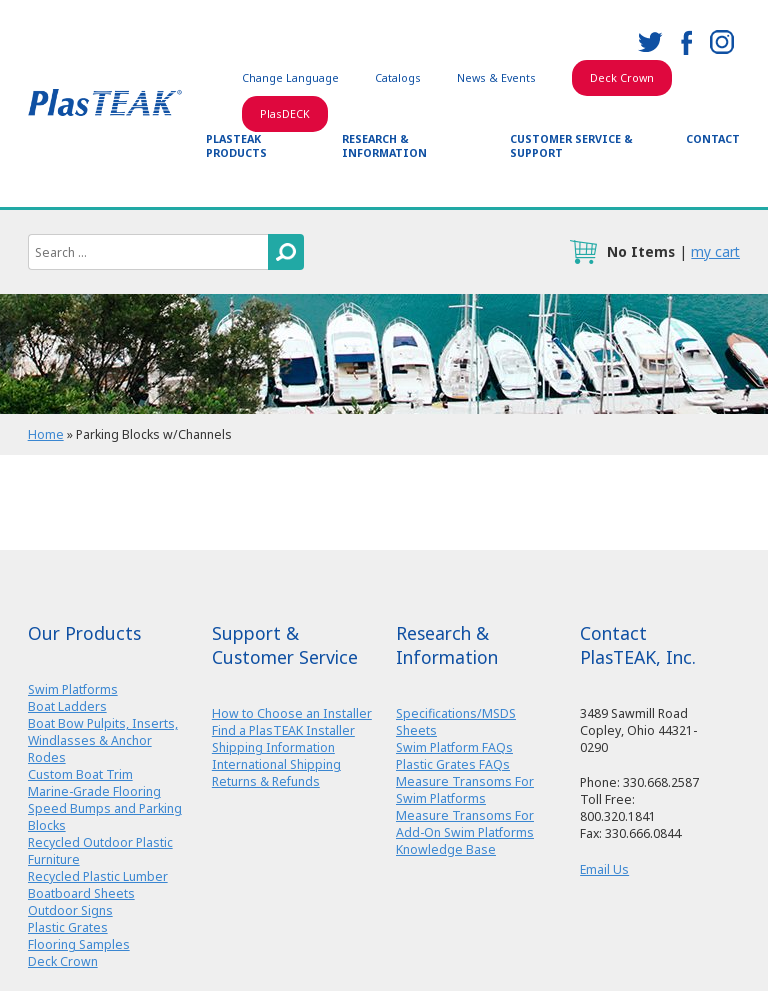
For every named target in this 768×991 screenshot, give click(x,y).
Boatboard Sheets (81, 893)
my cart (715, 251)
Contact (713, 139)
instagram (722, 42)
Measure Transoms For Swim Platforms (465, 790)
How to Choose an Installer (292, 713)
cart (583, 252)
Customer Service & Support (571, 146)
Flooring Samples (79, 944)
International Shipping (276, 764)
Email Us (604, 869)
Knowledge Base (446, 849)
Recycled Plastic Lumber (98, 876)
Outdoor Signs (70, 910)
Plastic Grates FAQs (453, 764)
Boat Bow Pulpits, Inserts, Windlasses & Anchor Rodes (103, 740)
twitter (650, 42)
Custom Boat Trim (80, 774)
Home (46, 434)
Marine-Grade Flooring (94, 791)
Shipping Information (273, 747)
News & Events (496, 78)
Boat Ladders (67, 706)
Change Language (290, 78)
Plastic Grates (68, 927)
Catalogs (398, 78)
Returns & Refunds (266, 781)
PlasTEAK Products (236, 146)
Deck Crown (622, 78)
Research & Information (384, 146)
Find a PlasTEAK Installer (283, 730)
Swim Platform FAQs (454, 747)
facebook (686, 42)
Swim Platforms (73, 689)
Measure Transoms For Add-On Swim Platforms (465, 824)
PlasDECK (285, 114)
